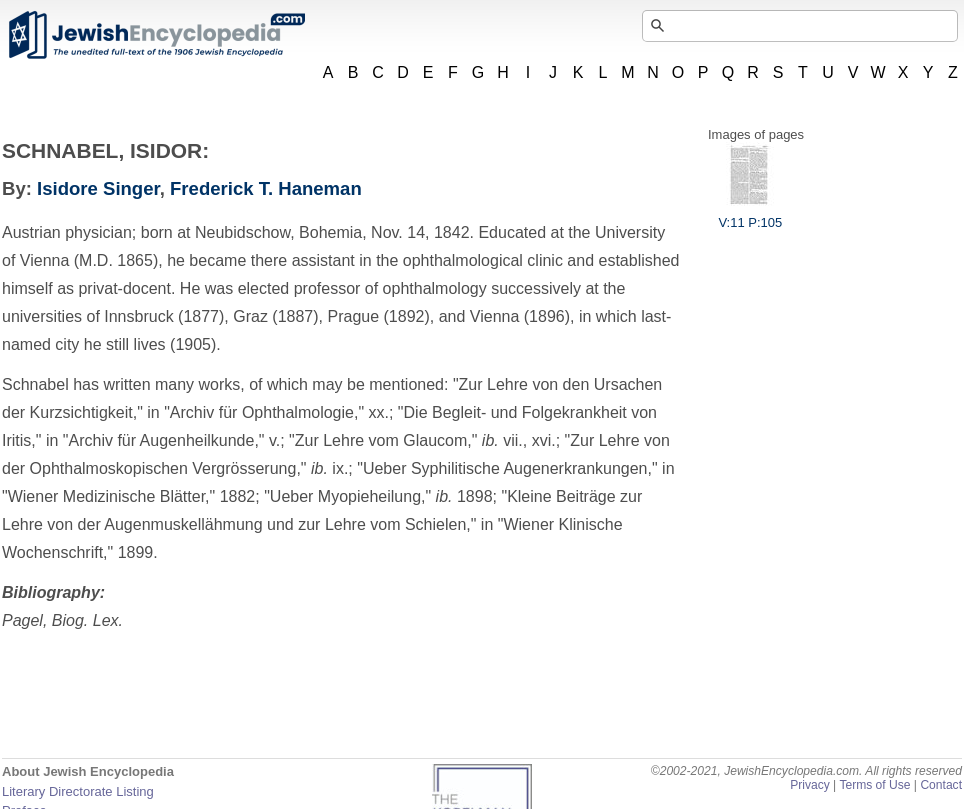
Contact (941, 785)
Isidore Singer (98, 188)
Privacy (810, 785)
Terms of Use (874, 785)
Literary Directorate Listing (78, 791)
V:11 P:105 (750, 215)
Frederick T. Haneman (266, 188)
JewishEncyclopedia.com (156, 35)
